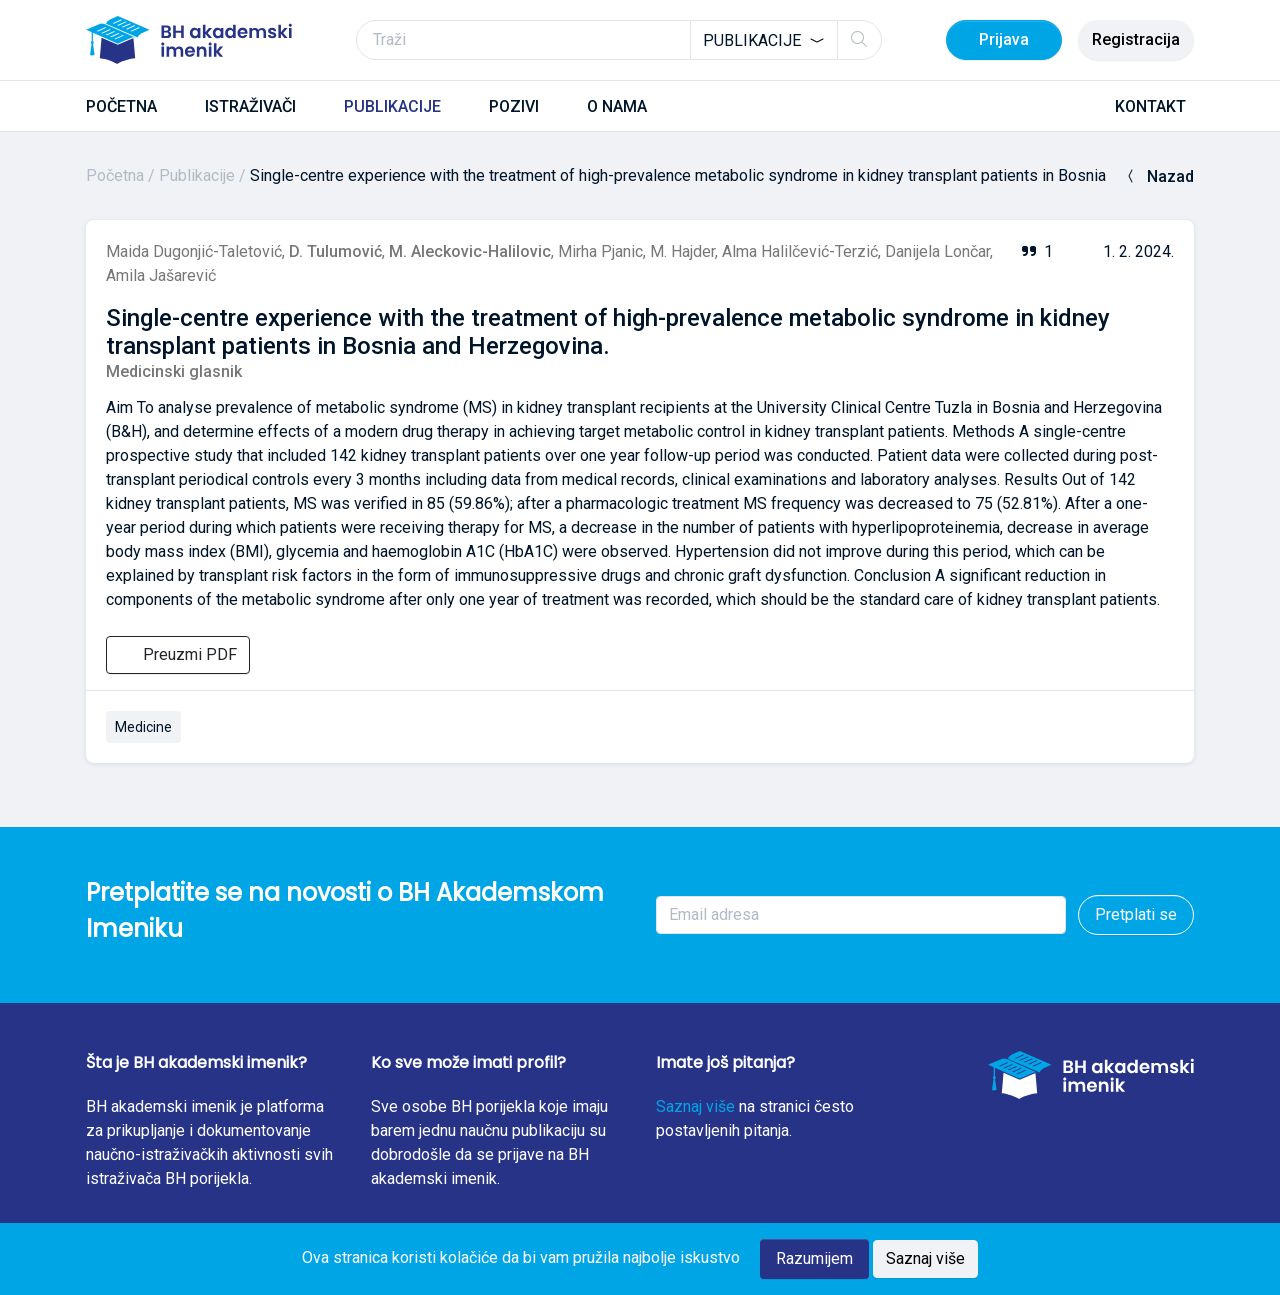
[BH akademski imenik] (189, 40)
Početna (115, 175)
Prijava (1004, 39)
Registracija (1136, 39)
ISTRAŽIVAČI (250, 106)
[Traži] (619, 40)
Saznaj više (695, 1106)
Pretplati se (1136, 914)
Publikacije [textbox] (752, 40)
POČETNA (121, 106)
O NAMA (617, 106)
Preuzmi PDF (178, 654)
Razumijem (814, 1258)
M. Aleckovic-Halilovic (470, 251)
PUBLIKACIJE (392, 106)
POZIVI (514, 106)
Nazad (1158, 176)
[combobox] (764, 40)
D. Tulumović (335, 251)
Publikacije (197, 175)
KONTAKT (1150, 106)
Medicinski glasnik (174, 371)
